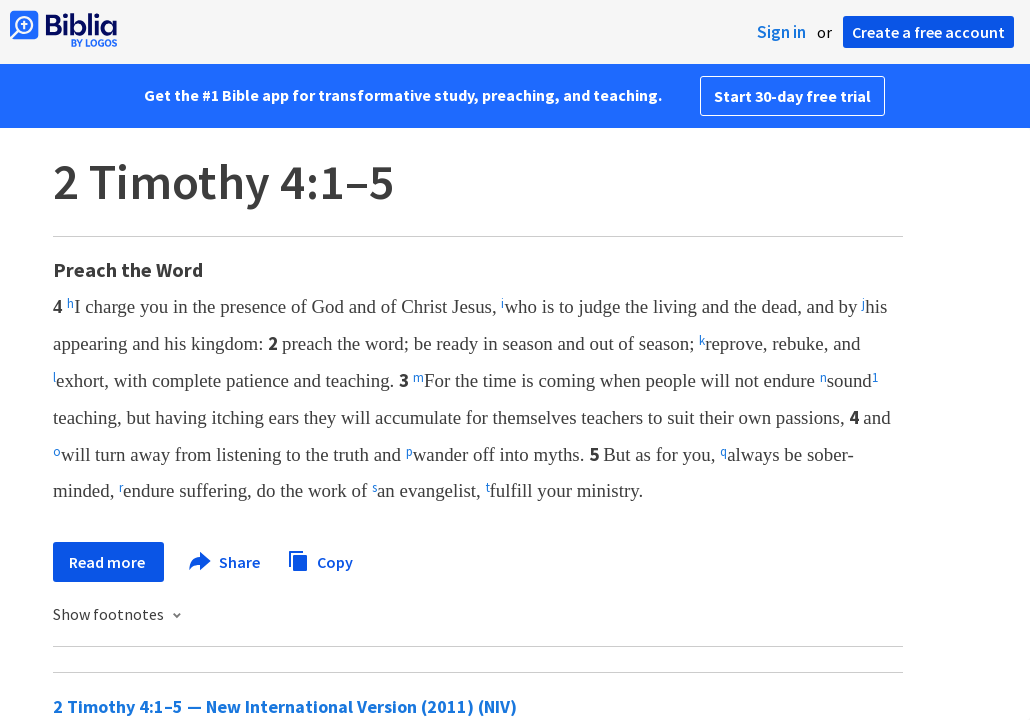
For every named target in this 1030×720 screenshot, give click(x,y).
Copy (320, 559)
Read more (108, 562)
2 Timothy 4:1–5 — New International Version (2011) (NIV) (285, 706)
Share (225, 562)
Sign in (781, 32)
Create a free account (928, 32)
